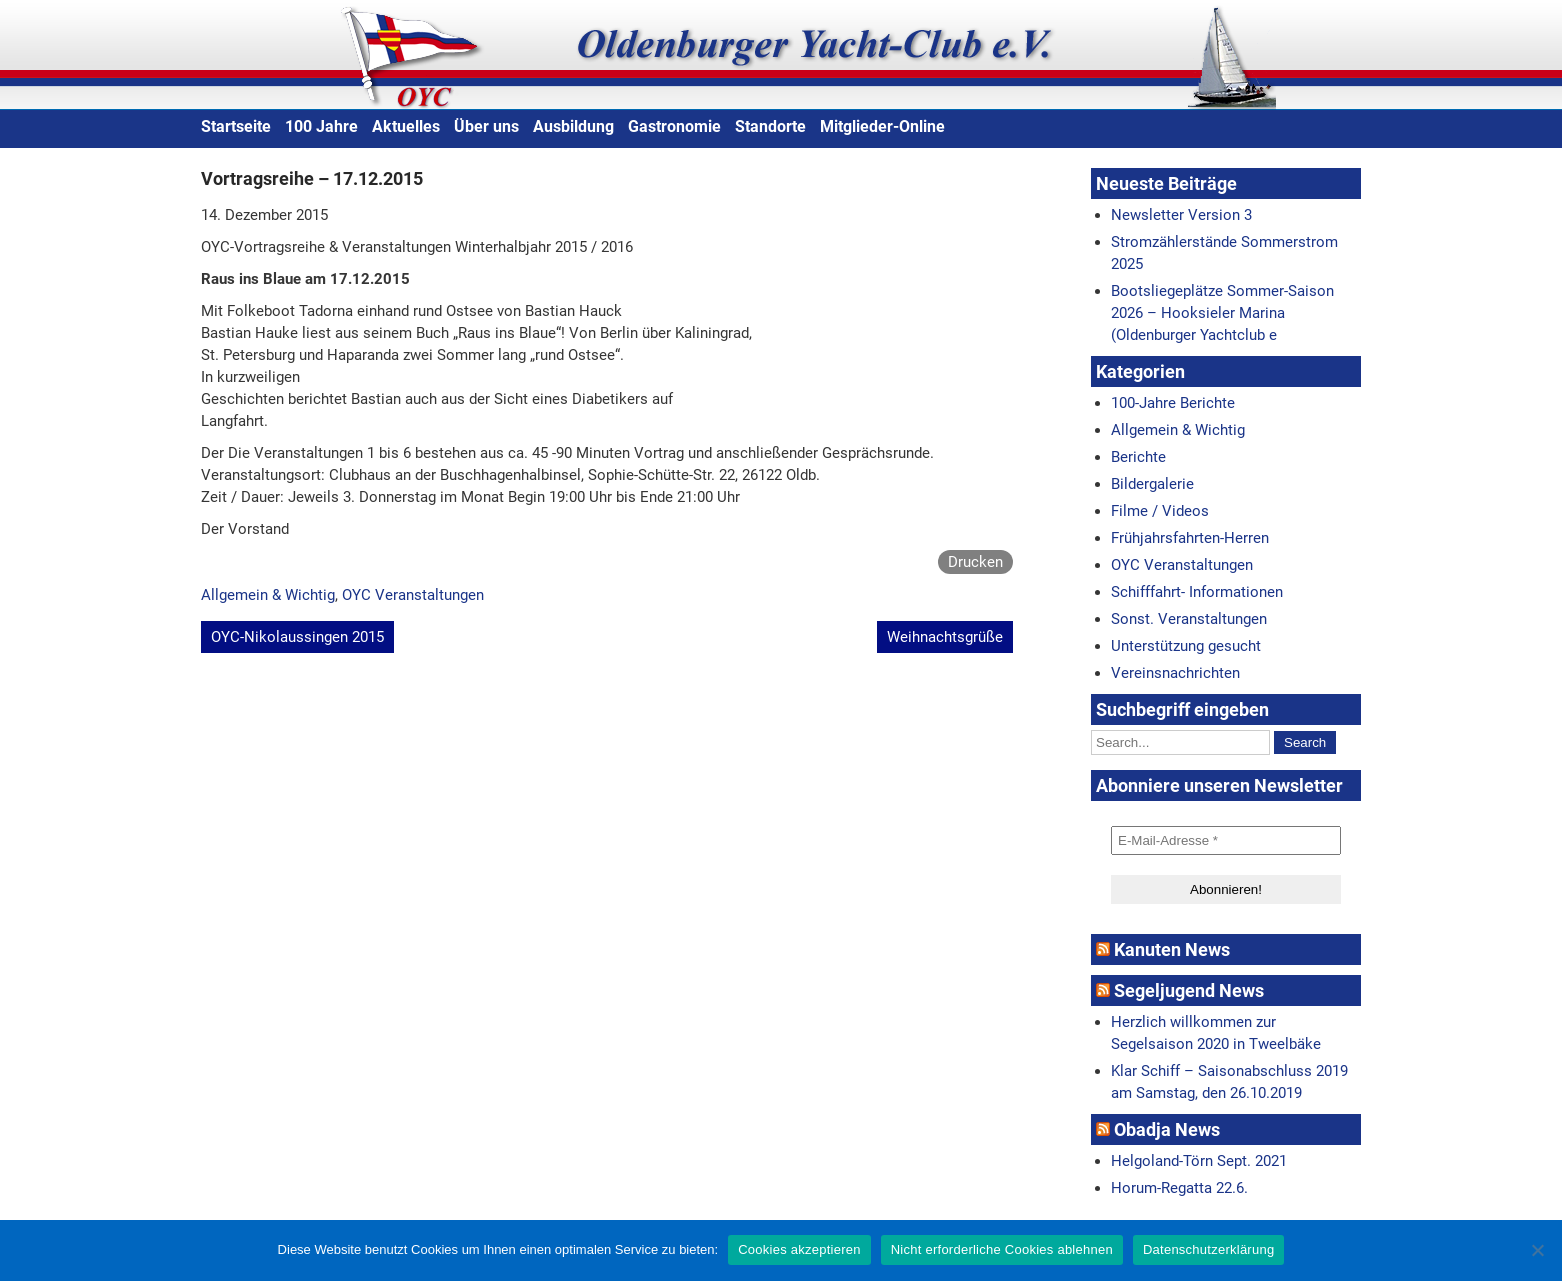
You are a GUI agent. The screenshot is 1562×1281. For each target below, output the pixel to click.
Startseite (236, 126)
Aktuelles (406, 126)
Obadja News (1167, 1129)
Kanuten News (1172, 949)
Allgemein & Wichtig (268, 595)
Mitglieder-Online (882, 126)
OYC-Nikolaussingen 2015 (297, 637)
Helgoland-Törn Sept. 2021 (1199, 1161)
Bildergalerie (1152, 484)
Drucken (975, 562)
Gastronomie (674, 126)
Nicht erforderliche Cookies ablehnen (1002, 1249)
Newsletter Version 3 (1181, 215)
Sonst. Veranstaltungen (1189, 619)
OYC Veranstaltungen (413, 595)
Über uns (486, 126)
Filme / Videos (1160, 511)
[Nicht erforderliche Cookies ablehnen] (1537, 1250)
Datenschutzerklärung (1208, 1249)
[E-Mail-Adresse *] (1226, 840)
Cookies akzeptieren (799, 1249)
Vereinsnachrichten (1175, 673)
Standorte (770, 126)
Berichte (1138, 457)
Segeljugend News (1189, 990)
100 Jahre (321, 126)
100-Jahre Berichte (1173, 403)
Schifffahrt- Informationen (1197, 592)
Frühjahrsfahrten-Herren (1190, 538)
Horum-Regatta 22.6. (1179, 1188)
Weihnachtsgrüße (945, 637)
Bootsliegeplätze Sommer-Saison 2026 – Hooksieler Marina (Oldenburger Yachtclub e (1222, 313)
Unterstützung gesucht (1186, 646)
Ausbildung (573, 126)
